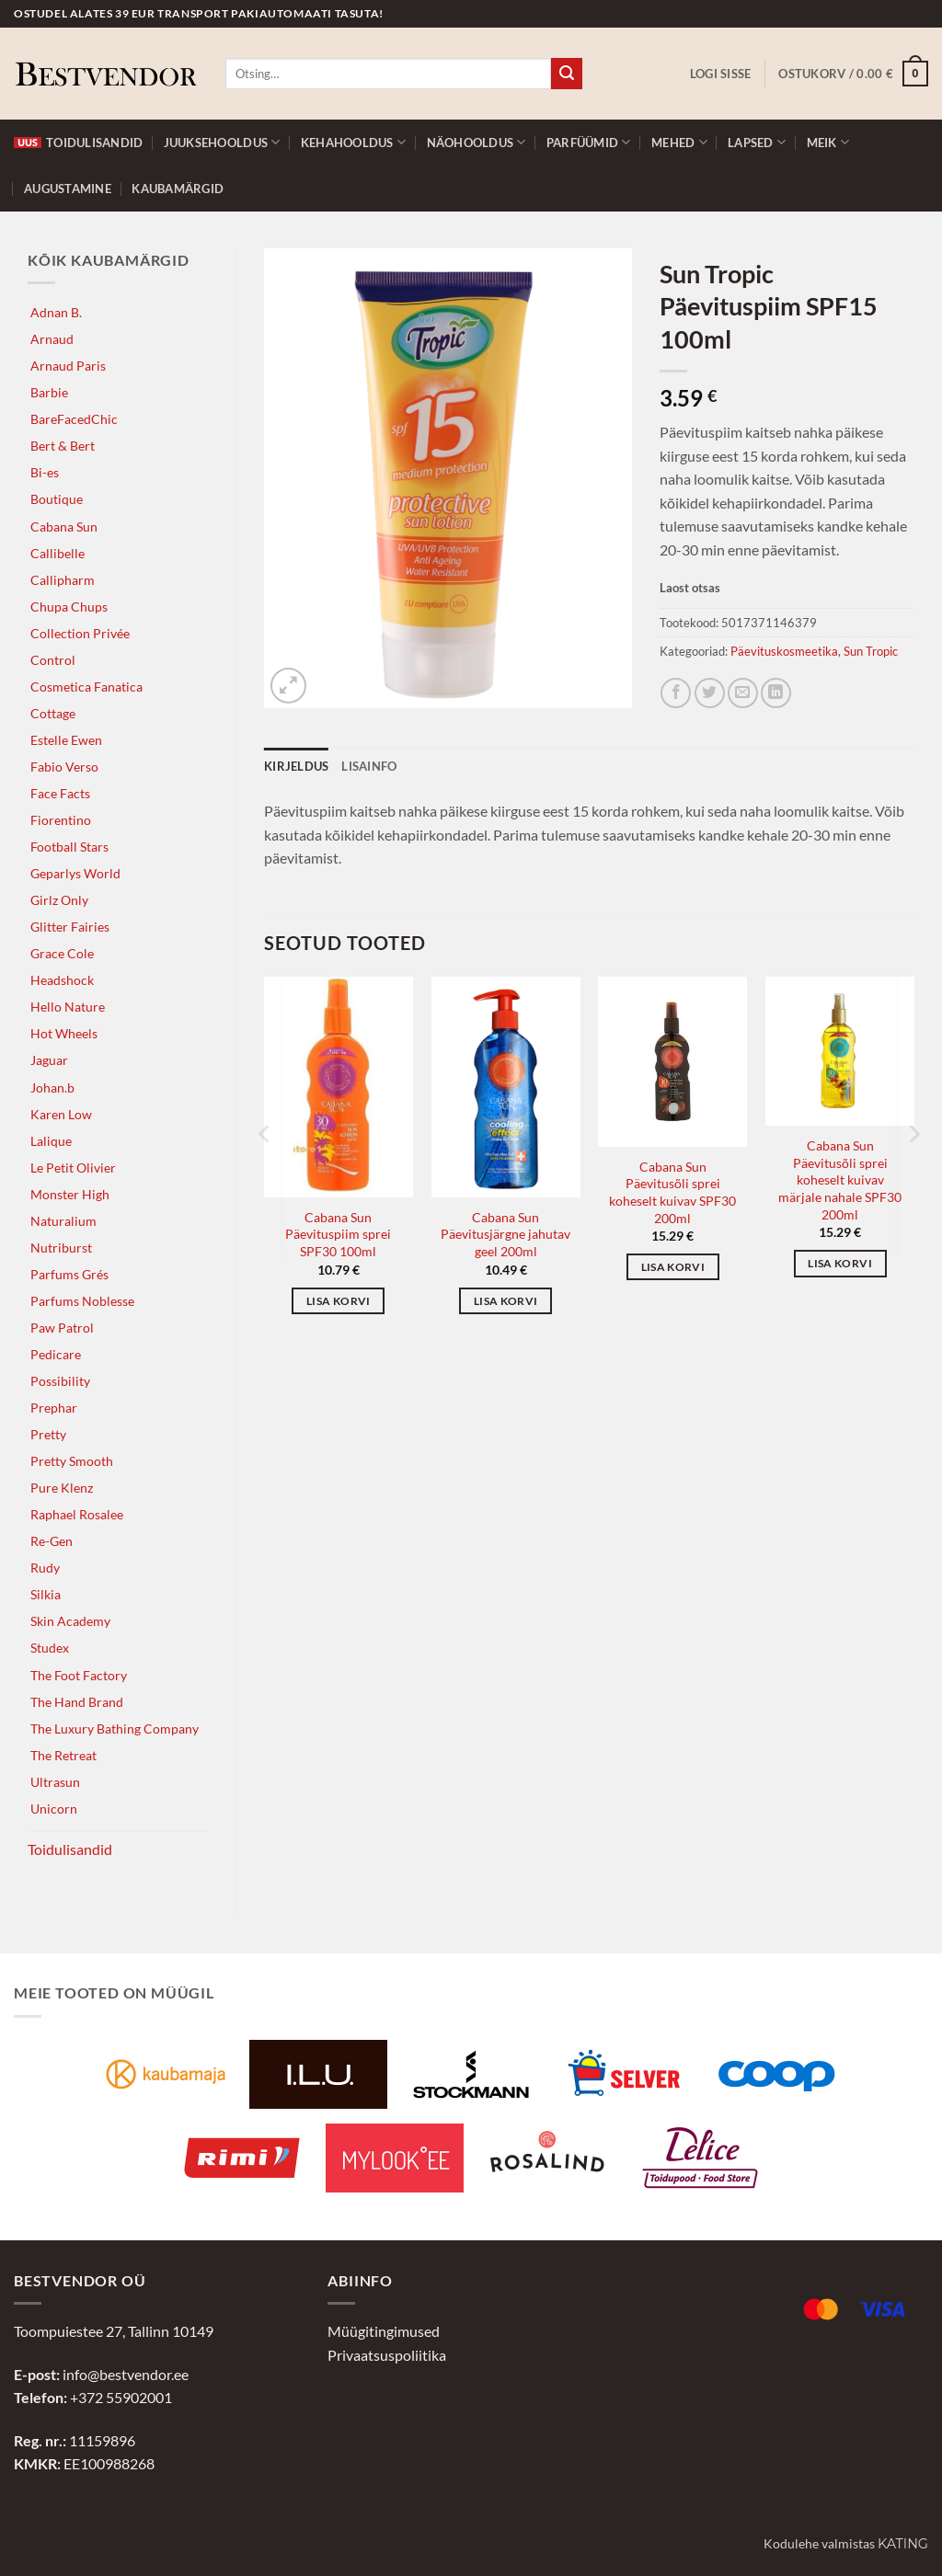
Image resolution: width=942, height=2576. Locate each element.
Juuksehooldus (222, 142)
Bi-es (44, 472)
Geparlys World (75, 873)
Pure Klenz (61, 1487)
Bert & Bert (62, 445)
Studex (49, 1647)
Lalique (51, 1141)
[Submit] (566, 73)
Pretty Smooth (71, 1461)
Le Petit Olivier (73, 1167)
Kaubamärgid (178, 188)
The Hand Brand (76, 1702)
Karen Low (61, 1114)
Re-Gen (51, 1541)
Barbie (49, 392)
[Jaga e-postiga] (743, 693)
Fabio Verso (64, 766)
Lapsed (757, 142)
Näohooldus (476, 142)
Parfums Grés (69, 1274)
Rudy (45, 1567)
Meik (828, 142)
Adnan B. (56, 312)
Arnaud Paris (68, 365)
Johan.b (52, 1087)
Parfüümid (588, 142)
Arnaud (52, 339)
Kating (903, 2544)
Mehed (679, 142)
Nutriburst (61, 1247)
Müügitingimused (383, 2331)
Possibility (60, 1381)
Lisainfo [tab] (368, 766)
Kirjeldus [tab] (296, 766)
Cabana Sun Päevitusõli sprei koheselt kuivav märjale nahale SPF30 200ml (840, 1180)
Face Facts (60, 793)
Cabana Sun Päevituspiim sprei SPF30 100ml (338, 1234)
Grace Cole (62, 953)
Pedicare (55, 1354)
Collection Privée (80, 633)
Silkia (45, 1594)
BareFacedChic (74, 419)
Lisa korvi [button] (338, 1301)
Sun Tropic (871, 651)
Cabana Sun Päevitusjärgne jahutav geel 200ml (505, 1234)
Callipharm (62, 580)
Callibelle (57, 553)
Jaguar (49, 1060)
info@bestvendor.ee (126, 2374)
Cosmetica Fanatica (86, 686)
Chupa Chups (69, 606)
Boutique (56, 499)
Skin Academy (70, 1621)
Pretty (48, 1434)
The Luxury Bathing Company (114, 1728)
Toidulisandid (78, 142)
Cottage (52, 713)
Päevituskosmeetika (784, 651)
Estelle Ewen (66, 740)
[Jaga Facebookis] (676, 693)
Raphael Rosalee (76, 1514)
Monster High (69, 1194)
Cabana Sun (64, 526)
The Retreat (63, 1755)
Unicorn (53, 1808)
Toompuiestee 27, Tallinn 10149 (113, 2331)
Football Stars (69, 846)
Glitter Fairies (69, 926)
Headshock (62, 980)
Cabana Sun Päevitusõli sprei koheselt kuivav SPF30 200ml (672, 1192)
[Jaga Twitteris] (710, 693)
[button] (721, 73)
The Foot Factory (78, 1675)
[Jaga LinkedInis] (776, 693)
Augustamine (67, 188)
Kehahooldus (353, 142)
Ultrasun (55, 1782)
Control (52, 660)
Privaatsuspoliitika (386, 2355)
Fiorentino (60, 820)
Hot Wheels (64, 1033)
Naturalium (63, 1221)
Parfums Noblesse (82, 1301)
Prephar (53, 1407)
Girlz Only (59, 900)
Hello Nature (67, 1006)
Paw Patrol (62, 1327)
